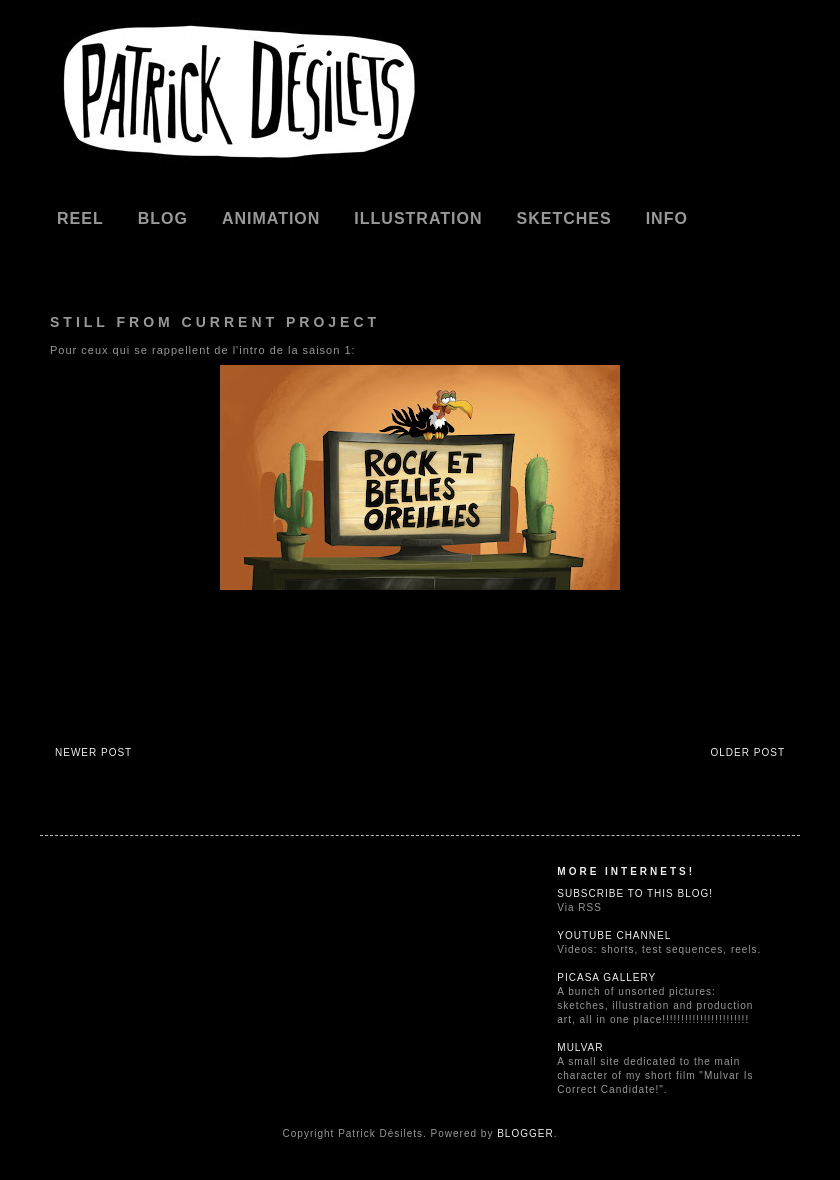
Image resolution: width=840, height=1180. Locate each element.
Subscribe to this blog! (635, 893)
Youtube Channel (614, 935)
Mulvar (580, 1047)
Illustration (418, 218)
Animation (271, 218)
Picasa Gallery (606, 977)
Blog (163, 218)
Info (667, 218)
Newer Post (93, 752)
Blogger (525, 1133)
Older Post (748, 752)
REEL (80, 218)
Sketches (564, 218)
